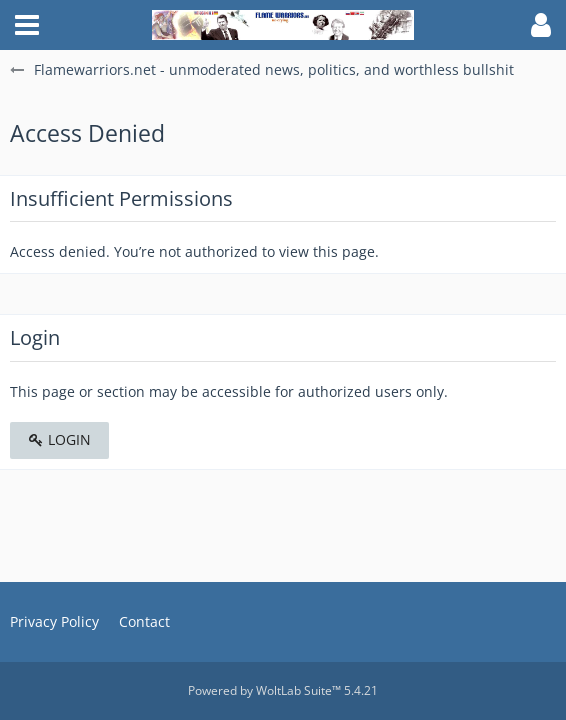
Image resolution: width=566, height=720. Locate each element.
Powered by (283, 690)
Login (59, 439)
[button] (27, 25)
